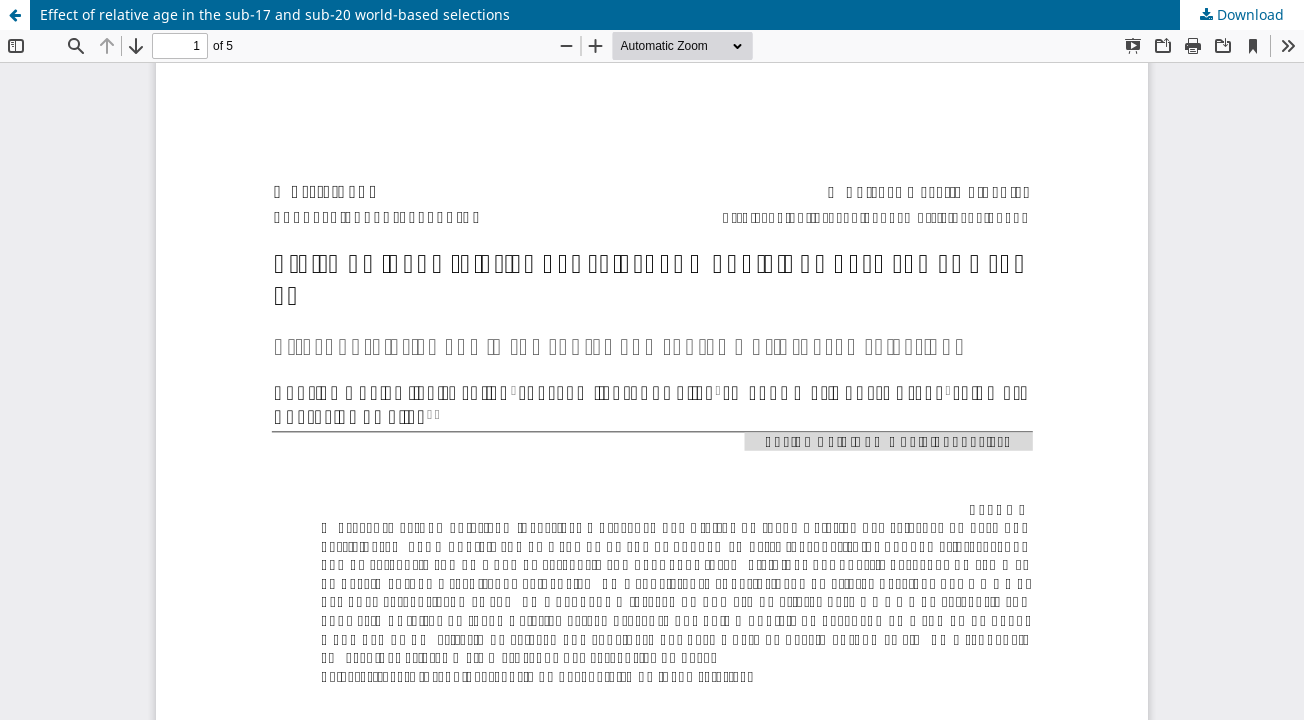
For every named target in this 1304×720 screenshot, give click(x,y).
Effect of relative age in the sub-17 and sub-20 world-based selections (275, 14)
